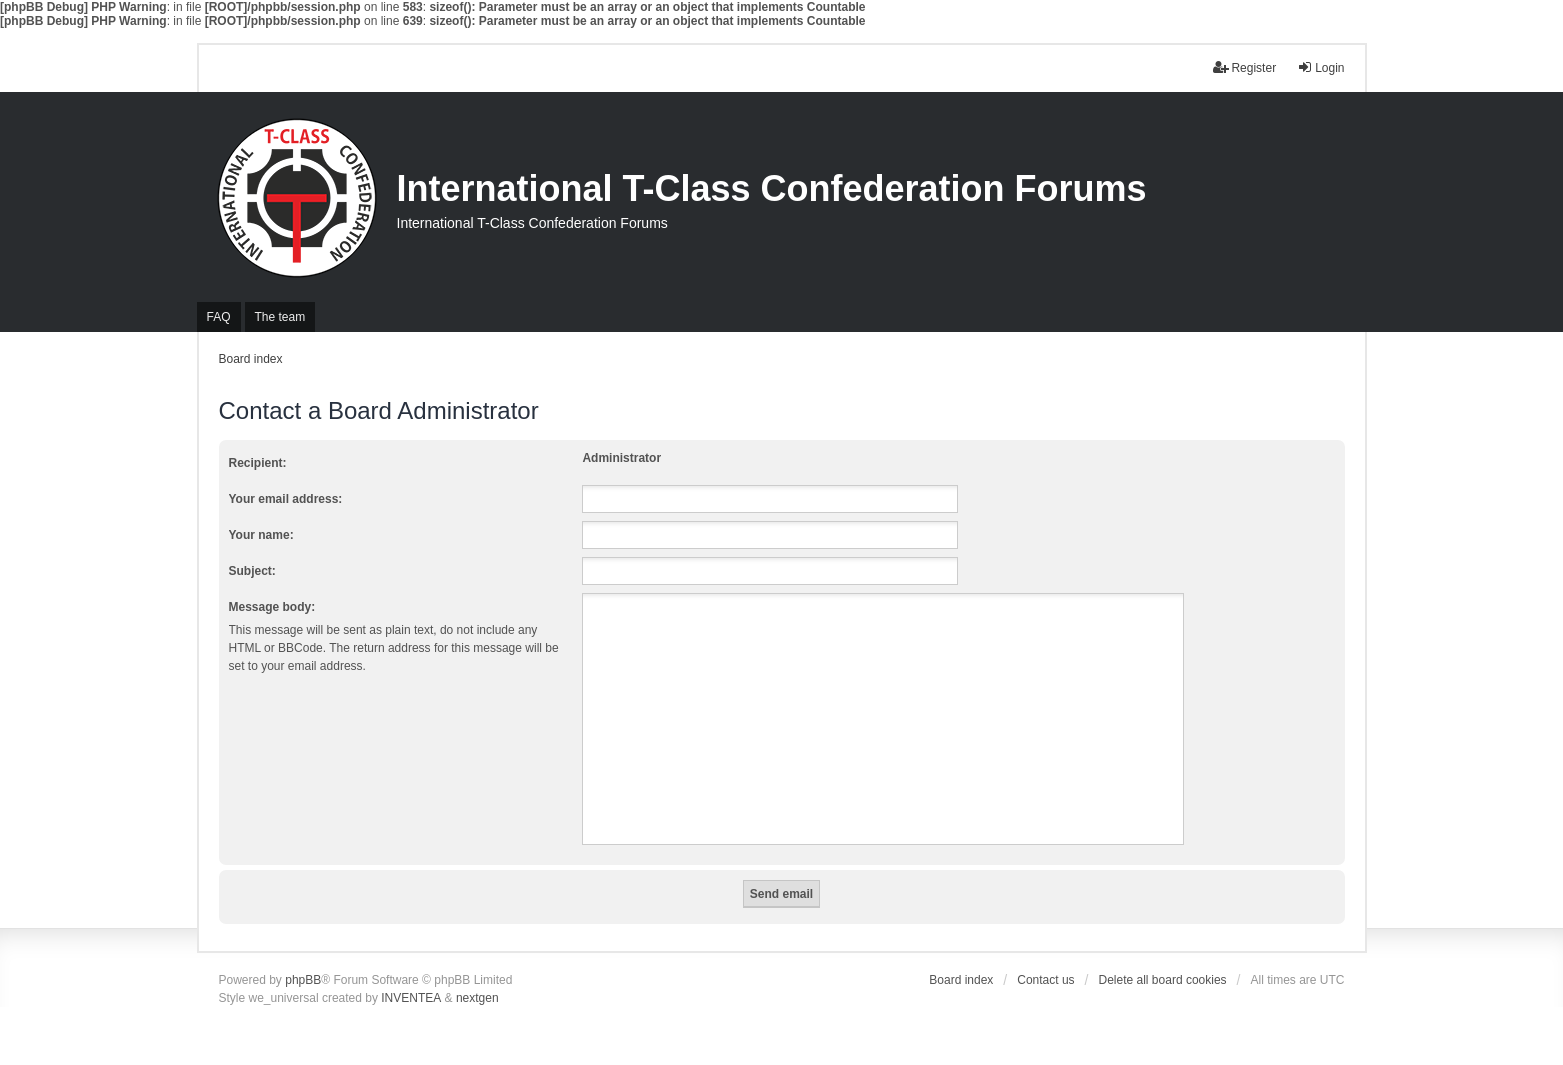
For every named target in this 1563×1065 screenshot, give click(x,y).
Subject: (252, 571)
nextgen (477, 998)
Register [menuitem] (1244, 67)
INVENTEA (411, 998)
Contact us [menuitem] (1045, 980)
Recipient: (258, 463)
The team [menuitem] (280, 317)
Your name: (261, 535)
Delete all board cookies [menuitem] (1163, 980)
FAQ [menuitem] (219, 317)
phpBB (303, 980)
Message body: (272, 607)
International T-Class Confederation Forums (772, 188)
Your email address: (286, 499)
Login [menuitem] (1320, 67)
